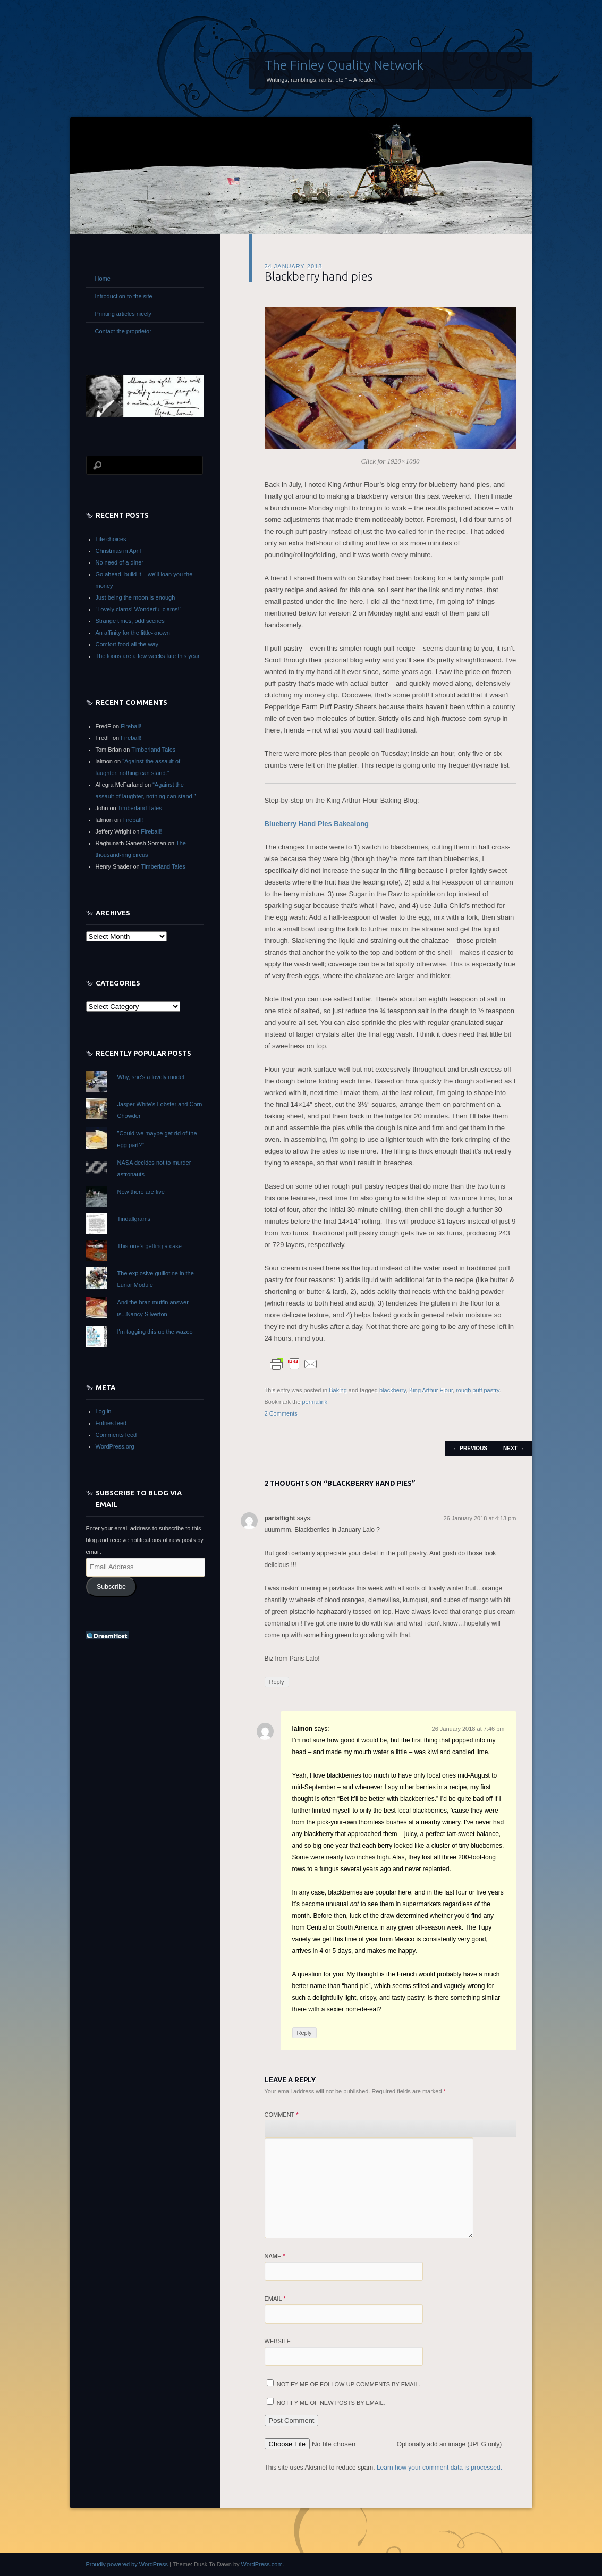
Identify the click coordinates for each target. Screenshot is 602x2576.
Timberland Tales (153, 749)
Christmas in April (118, 551)
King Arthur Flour (431, 1390)
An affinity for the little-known (133, 632)
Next (513, 1448)
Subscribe (111, 1586)
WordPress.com (262, 2564)
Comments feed (116, 1435)
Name (275, 2256)
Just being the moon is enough (135, 597)
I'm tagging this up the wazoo (155, 1331)
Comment (282, 2114)
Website (278, 2341)
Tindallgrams (134, 1219)
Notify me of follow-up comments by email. (348, 2384)
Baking (338, 1390)
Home (103, 278)
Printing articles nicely (123, 313)
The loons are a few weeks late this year (148, 656)
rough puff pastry (477, 1390)
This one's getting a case (149, 1246)
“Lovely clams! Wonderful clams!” (139, 609)
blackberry (392, 1390)
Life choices (111, 539)
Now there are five (141, 1192)
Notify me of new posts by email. (331, 2403)
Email (275, 2298)
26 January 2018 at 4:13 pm (480, 1518)
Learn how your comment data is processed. (439, 2467)
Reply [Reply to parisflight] (276, 1682)
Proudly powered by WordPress (127, 2564)
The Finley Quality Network (344, 64)
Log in (104, 1411)
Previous (470, 1448)
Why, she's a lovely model (150, 1077)
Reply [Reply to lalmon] (304, 2033)
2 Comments (281, 1413)
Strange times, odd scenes (130, 621)
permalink (314, 1402)
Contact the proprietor (123, 331)
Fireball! (131, 726)
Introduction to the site (123, 296)
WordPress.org (115, 1446)
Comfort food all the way (127, 644)
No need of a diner (120, 562)
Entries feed (111, 1423)
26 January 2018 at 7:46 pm (468, 1728)
